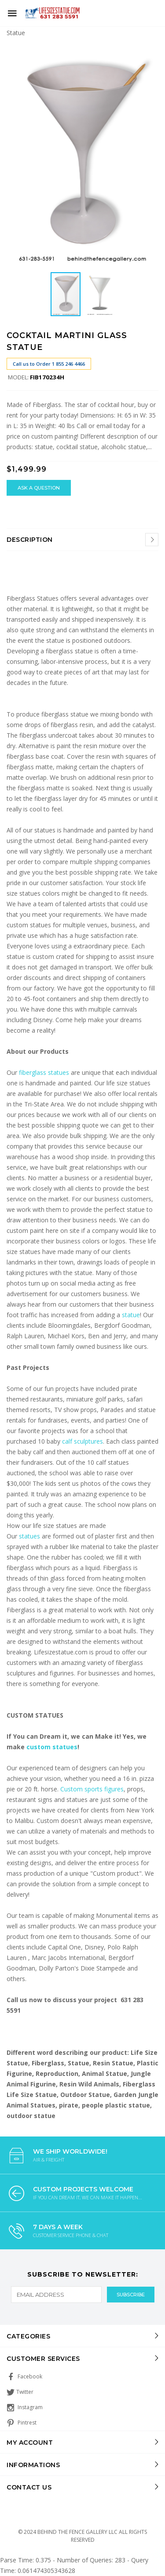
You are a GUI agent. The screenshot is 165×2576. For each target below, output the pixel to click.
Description (30, 540)
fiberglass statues (44, 1072)
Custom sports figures (92, 1789)
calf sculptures (82, 1441)
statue (131, 1315)
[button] (150, 53)
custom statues (51, 1747)
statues (30, 1536)
